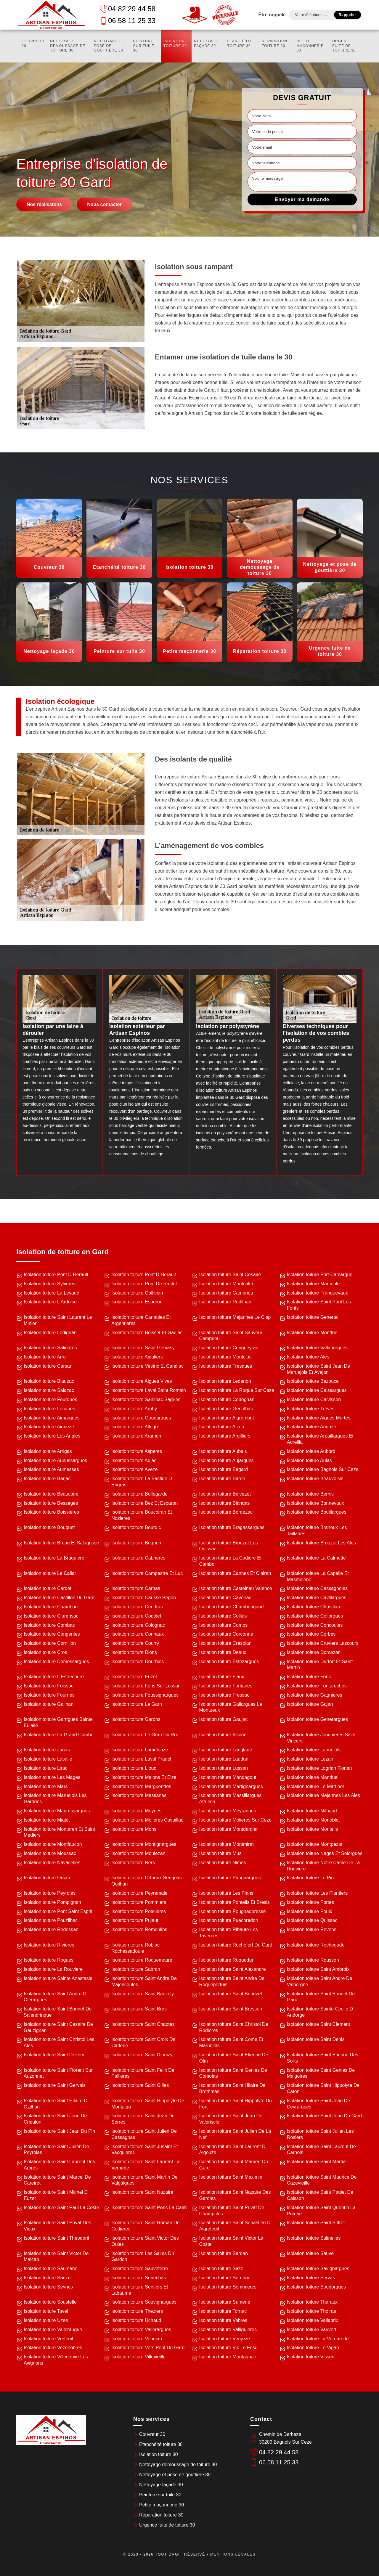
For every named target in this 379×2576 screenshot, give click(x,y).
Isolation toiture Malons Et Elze (143, 1777)
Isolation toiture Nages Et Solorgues (324, 1853)
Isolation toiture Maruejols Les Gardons (55, 1798)
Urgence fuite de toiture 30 (344, 45)
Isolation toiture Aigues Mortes (318, 1417)
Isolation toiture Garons (135, 1719)
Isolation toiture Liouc (133, 1768)
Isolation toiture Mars (46, 1786)
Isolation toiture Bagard (223, 1469)
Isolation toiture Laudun (223, 1758)
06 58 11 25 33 (127, 21)
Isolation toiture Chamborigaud (231, 1606)
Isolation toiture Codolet (136, 1615)
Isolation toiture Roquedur (226, 1959)
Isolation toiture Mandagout (227, 1777)
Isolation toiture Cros (45, 1652)
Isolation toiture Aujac (133, 1460)
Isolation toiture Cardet (47, 1588)
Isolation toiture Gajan (310, 1704)
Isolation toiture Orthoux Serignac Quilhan (146, 1880)
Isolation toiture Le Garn (136, 1704)
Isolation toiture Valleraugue (53, 2329)
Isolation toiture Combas (49, 1625)
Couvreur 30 (33, 43)
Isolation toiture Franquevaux (317, 1292)
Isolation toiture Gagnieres (314, 1694)
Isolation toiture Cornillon (50, 1643)
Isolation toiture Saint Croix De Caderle (143, 2042)
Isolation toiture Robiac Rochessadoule (135, 1948)
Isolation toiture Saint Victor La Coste (231, 2241)
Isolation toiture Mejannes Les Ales (323, 1795)
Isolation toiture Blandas (224, 1503)
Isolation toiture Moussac (50, 1853)
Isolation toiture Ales (308, 1356)
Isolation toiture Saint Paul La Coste (61, 2207)
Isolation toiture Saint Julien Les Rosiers (320, 2134)
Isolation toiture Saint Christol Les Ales (59, 2042)
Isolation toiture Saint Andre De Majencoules (144, 1981)
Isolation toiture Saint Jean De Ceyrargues (318, 2103)
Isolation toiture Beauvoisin (315, 1478)
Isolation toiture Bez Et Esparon (144, 1503)
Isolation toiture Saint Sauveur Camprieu (230, 1335)
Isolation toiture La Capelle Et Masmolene (318, 1576)
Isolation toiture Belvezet (225, 1493)
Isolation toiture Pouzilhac (51, 1920)
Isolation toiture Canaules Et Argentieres (141, 1320)
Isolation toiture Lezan (310, 1758)
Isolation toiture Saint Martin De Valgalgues (144, 2180)
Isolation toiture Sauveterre (139, 2268)
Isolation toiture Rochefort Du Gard (235, 1944)
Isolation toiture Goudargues (141, 1417)
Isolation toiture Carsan (48, 1366)
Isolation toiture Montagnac (227, 2356)
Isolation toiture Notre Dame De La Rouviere (323, 1865)
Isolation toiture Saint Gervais (55, 2085)
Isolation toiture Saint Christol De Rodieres (233, 2027)
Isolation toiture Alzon (221, 1426)
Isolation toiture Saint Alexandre (232, 1969)
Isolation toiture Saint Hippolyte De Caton (323, 2088)
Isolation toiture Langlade (225, 1749)
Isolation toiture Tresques (225, 1366)
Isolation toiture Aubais (223, 1451)
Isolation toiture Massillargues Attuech (230, 1798)
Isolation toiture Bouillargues (316, 1512)
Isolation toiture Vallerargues (141, 2329)
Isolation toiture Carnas (135, 1588)
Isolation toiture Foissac (48, 1685)
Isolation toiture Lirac (46, 1768)
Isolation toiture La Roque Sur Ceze (236, 1390)
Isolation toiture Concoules (315, 1625)
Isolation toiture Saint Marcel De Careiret (57, 2180)
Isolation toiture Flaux (221, 1676)
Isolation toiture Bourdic (136, 1527)
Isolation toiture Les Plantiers (317, 1893)
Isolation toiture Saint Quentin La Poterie (321, 2210)
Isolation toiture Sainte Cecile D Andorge (320, 2012)
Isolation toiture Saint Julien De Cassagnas (144, 2134)
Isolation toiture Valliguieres (228, 2329)
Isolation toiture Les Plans (226, 1893)
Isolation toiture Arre (45, 1356)
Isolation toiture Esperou (137, 1301)
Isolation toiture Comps (223, 1625)
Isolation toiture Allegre (135, 1426)
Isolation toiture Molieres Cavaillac (147, 1819)
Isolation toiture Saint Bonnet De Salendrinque (57, 2012)
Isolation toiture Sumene (224, 2301)
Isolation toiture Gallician (137, 1292)
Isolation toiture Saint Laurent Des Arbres (59, 2164)
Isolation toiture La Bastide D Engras (141, 1481)
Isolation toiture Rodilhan (225, 1301)
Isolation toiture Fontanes (226, 1685)
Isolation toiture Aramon (136, 1435)
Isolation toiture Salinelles (314, 2238)
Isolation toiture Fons (309, 1676)
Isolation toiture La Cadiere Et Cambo (230, 1561)
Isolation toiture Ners (133, 1862)
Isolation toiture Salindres (50, 1347)
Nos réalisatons (44, 204)
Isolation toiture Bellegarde (139, 1493)
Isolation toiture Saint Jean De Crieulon (55, 2118)
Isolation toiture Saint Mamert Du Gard (233, 2164)
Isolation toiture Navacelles (52, 1862)
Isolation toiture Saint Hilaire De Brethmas (232, 2088)
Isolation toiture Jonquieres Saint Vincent (321, 1737)
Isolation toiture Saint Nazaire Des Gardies (235, 2195)
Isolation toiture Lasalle (48, 1758)
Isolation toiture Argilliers (224, 1435)
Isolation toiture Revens (311, 1929)
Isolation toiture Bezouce (313, 1381)
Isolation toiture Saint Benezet (230, 1993)
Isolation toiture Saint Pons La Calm (149, 2207)
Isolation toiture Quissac (312, 1920)
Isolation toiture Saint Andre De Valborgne (319, 1981)
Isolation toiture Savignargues (318, 2268)
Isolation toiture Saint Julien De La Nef (235, 2134)
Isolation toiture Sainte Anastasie (58, 1978)
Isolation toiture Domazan (314, 1652)
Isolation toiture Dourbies (137, 1661)
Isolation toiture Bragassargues (232, 1527)
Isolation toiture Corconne (226, 1634)
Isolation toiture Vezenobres (53, 2347)
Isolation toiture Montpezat (315, 1844)
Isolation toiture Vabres (223, 2320)
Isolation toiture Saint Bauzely (142, 1993)
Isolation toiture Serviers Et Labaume (139, 2290)
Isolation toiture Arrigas (48, 1451)
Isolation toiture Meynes (136, 1810)
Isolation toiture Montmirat (226, 1844)
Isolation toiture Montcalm (226, 1283)
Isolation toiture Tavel (46, 2311)
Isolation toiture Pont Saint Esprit (58, 1911)
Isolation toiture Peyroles (50, 1893)
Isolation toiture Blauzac (49, 1381)
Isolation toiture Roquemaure (141, 1959)
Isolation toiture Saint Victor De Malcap (56, 2256)
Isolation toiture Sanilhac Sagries (145, 1399)
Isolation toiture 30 (175, 43)
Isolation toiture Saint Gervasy (142, 1347)
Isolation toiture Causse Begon (143, 1597)
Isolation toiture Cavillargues (316, 1597)
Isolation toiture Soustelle (50, 2301)
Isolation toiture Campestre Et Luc (147, 1573)
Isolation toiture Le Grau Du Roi (144, 1734)
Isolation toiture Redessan (51, 1929)
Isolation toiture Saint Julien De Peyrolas (56, 2149)
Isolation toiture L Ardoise (50, 1301)
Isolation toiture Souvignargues (143, 2301)
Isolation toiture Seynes (48, 2286)
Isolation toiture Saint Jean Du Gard (324, 2115)
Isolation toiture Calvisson (314, 1399)
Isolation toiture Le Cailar (50, 1573)
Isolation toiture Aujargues (226, 1460)
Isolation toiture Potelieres (138, 1911)
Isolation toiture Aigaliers (137, 1356)
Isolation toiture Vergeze (224, 2338)
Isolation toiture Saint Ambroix (318, 1969)
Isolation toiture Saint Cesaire (230, 1274)
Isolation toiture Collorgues (315, 1615)
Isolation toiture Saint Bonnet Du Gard (321, 1996)
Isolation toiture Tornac (223, 2311)
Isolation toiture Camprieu (226, 1292)
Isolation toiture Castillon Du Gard (59, 1597)
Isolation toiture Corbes (311, 1634)
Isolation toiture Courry (135, 1643)
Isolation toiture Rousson (313, 1959)
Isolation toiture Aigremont (226, 1417)
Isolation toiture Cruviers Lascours (323, 1643)
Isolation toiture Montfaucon (53, 1844)
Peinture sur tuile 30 (143, 45)
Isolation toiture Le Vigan (313, 2347)
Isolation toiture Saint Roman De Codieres (145, 2225)
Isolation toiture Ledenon (225, 1381)
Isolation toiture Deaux (222, 1652)
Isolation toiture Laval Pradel (141, 1758)
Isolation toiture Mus (220, 1853)
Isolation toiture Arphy (134, 1408)
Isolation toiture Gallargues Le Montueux (230, 1707)
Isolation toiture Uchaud (136, 2320)
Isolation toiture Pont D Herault (56, 1274)
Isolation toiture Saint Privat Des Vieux (57, 2225)
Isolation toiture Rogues (48, 1959)
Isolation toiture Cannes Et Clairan (235, 1573)
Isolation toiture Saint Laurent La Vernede (145, 2164)
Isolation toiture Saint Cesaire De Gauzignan (58, 2027)
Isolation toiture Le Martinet (315, 1786)
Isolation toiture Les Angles (52, 1435)
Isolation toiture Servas (311, 2277)
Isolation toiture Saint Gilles (140, 2085)
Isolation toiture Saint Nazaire (142, 2192)
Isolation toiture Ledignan (50, 1332)
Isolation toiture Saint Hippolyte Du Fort (235, 2103)
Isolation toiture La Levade (51, 1292)
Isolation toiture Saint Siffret (316, 2222)
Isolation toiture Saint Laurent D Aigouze (232, 2149)
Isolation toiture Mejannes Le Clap (235, 1317)
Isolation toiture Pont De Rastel (144, 1283)
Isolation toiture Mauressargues (57, 1810)
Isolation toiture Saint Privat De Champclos (231, 2210)
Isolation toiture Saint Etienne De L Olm (235, 2057)
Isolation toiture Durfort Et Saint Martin (320, 1664)
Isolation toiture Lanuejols (314, 1749)
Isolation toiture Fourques (50, 1399)
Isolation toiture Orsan (47, 1877)
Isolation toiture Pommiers (138, 1902)
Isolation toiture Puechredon (228, 1920)
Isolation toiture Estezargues (229, 1661)
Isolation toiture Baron (222, 1478)
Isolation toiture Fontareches (317, 1685)
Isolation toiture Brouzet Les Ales (321, 1542)
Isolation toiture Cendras (137, 1606)
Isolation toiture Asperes (136, 1451)
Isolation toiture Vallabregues (317, 1347)
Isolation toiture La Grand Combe (59, 1734)
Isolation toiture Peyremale (139, 1893)
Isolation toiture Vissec (310, 2356)
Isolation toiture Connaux (137, 1634)
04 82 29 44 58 (127, 9)
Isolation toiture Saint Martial (317, 2161)
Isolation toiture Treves (311, 1408)
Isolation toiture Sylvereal (50, 1283)
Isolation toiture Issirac (222, 1734)
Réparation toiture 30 (274, 43)
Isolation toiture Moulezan (138, 1853)
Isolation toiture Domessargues (56, 1661)
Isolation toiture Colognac (138, 1625)
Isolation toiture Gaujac (223, 1719)
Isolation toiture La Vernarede (318, 2338)
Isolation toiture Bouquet (49, 1527)
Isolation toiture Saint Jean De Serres (142, 2118)
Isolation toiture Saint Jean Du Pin (59, 2131)
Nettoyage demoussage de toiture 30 (67, 45)
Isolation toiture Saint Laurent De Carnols (321, 2149)
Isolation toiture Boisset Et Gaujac (146, 1332)
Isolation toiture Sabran (135, 1969)
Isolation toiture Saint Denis (316, 2039)
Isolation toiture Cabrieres (138, 1557)
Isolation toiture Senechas (138, 2277)
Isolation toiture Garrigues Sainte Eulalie (58, 1722)
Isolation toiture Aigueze (49, 1426)
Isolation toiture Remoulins (139, 1929)
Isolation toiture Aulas (309, 1460)
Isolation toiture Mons (133, 1829)
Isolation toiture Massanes (138, 1795)
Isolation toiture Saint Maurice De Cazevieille (322, 2180)
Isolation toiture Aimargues (52, 1417)
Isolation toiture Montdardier (228, 1829)
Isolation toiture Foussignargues (145, 1694)
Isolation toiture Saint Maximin (230, 2177)
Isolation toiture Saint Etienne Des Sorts (322, 2057)
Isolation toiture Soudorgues (316, 2286)
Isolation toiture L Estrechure (54, 1676)
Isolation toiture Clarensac (51, 1615)
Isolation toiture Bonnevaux (315, 1503)
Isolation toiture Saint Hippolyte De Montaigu (147, 2103)
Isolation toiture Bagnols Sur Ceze (323, 1469)
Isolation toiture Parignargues (230, 1877)
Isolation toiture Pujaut (134, 1920)
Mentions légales (233, 2554)
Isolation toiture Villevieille (138, 2356)
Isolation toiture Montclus (225, 1356)
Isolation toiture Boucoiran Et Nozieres (141, 1515)
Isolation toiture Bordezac (226, 1512)
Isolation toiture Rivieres (49, 1944)
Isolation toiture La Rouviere (53, 1969)
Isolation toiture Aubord (311, 1451)
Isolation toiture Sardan (223, 2253)
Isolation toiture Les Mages (52, 1777)
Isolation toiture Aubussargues (55, 1460)
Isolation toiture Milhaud (312, 1810)
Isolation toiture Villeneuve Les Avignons (56, 2359)
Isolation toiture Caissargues (317, 1390)
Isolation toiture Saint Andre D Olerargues (55, 1996)
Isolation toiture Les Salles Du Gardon (142, 2256)
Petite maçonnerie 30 (310, 45)
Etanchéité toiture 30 (240, 43)
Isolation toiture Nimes (222, 1862)
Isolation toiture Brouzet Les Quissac (228, 1546)
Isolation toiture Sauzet (48, 2277)
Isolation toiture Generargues (317, 1719)
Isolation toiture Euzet (134, 1676)
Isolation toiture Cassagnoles (317, 1588)
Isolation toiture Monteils (312, 1829)
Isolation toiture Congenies (52, 1634)
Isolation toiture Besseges (51, 1503)
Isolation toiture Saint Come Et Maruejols (231, 2042)
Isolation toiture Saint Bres (139, 2008)
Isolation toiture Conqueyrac (228, 1347)
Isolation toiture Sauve (310, 2253)
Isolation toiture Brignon (136, 1542)
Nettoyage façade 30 (206, 43)
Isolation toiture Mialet (47, 1819)
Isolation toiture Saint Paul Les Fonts (319, 1305)
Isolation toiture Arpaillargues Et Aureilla (320, 1439)
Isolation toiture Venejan (136, 2338)
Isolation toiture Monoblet (313, 1819)
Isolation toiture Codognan (227, 1399)
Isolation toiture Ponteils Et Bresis (234, 1902)
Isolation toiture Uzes (46, 2320)
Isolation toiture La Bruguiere (54, 1557)
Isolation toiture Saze (221, 2268)
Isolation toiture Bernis (310, 1493)
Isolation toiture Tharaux (312, 2301)
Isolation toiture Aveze (134, 1469)
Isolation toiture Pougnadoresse (232, 1911)
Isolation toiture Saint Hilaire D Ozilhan (55, 2103)
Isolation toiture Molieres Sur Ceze (235, 1819)
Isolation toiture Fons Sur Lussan (146, 1685)
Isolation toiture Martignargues (231, 1786)
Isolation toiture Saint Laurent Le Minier (58, 1320)
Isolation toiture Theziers (137, 2311)
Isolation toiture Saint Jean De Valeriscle (230, 2118)
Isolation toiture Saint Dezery (54, 2054)
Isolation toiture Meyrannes (227, 1810)
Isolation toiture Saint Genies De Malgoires (321, 2073)
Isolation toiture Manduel (312, 1777)
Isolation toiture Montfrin (312, 1332)
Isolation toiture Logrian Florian (319, 1768)
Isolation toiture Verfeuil (48, 2338)
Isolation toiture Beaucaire (51, 1493)
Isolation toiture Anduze (311, 1426)
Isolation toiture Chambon (51, 1606)
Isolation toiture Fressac (224, 1694)
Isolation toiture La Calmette (316, 1557)
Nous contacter (104, 204)
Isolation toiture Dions (134, 1652)
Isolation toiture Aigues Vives (141, 1381)
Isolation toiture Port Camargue (319, 1274)
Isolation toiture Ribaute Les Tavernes (228, 1932)
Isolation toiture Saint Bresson (230, 2008)
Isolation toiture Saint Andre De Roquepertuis (232, 1981)
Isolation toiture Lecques (49, 1408)
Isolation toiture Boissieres (51, 1512)
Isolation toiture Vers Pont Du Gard (147, 2347)
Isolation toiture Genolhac (226, 1408)
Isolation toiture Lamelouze (139, 1749)
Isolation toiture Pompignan (52, 1902)
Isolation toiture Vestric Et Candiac (147, 1366)
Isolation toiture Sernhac (224, 2277)
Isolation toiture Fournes (49, 1694)
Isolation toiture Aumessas (51, 1469)
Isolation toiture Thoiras (311, 2311)
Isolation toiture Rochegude (316, 1944)
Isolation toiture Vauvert (311, 2329)
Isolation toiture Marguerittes (141, 1786)
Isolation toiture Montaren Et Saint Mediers (59, 1832)
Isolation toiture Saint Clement (318, 2024)
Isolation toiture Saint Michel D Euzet (56, 2195)
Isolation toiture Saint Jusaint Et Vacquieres (144, 2149)
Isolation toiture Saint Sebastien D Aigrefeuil (235, 2225)
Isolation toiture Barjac (47, 1478)
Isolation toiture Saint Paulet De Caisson (320, 2195)
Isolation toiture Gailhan (48, 1704)
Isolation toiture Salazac (49, 1390)
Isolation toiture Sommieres (228, 2286)
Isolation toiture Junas (47, 1749)
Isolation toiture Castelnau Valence (235, 1588)
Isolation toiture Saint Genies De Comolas (233, 2073)
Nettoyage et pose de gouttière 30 (109, 45)
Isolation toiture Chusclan (313, 1606)
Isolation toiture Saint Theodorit (56, 2238)
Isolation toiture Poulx (309, 1911)
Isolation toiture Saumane (50, 2268)
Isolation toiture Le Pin (310, 1877)
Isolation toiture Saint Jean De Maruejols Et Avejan (318, 1369)
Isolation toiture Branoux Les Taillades (317, 1530)
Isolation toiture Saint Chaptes (142, 2024)
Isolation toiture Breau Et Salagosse (61, 1542)
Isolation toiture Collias (223, 1615)
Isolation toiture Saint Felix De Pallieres (142, 2073)
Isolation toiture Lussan (223, 1768)
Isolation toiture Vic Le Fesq (228, 2347)
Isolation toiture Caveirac (225, 1597)
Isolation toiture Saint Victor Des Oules (145, 2241)
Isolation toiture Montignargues (143, 1844)
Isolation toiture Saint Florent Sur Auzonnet (58, 2073)
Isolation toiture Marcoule (313, 1283)
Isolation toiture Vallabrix (312, 2320)
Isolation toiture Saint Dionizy (141, 2054)
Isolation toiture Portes (310, 1902)
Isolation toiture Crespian (225, 1643)
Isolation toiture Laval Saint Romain (148, 1390)
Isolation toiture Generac (312, 1317)
